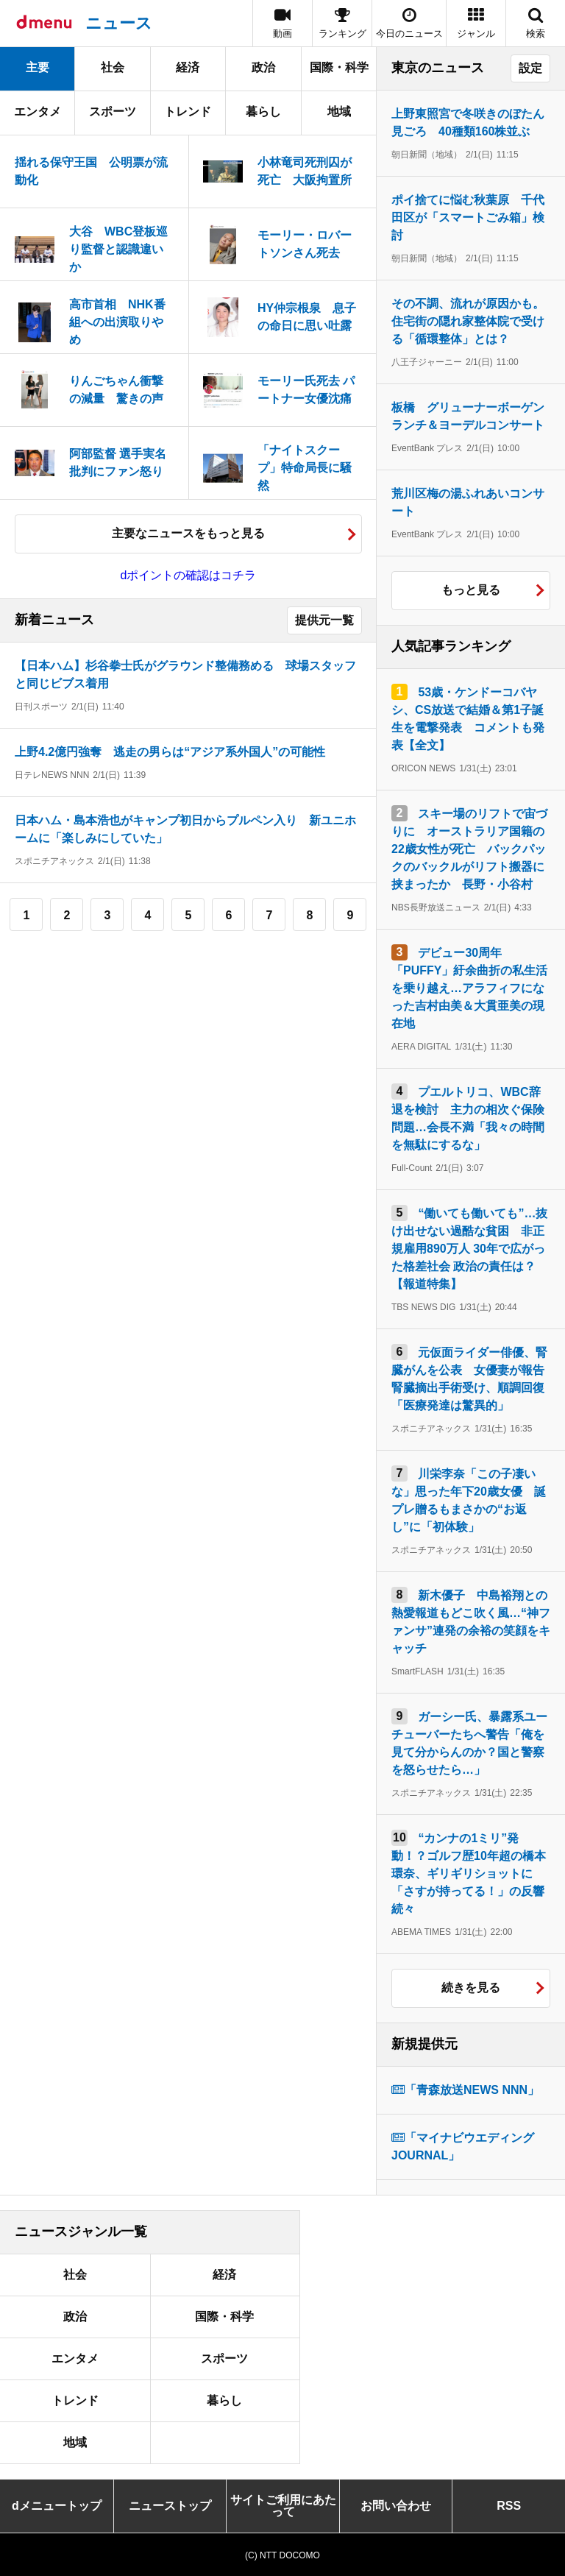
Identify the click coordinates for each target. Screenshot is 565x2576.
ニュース (118, 23)
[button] (476, 23)
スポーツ (112, 111)
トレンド (187, 111)
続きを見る (470, 1987)
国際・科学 (339, 67)
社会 (112, 67)
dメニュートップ (57, 2505)
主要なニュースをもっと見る (188, 533)
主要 (37, 67)
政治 (263, 67)
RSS (509, 2505)
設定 (530, 68)
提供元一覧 (324, 620)
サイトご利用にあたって (283, 2506)
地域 (339, 111)
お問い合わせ (395, 2505)
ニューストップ (170, 2505)
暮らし (263, 111)
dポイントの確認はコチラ (189, 575)
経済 (187, 67)
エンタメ (37, 111)
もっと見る (470, 590)
